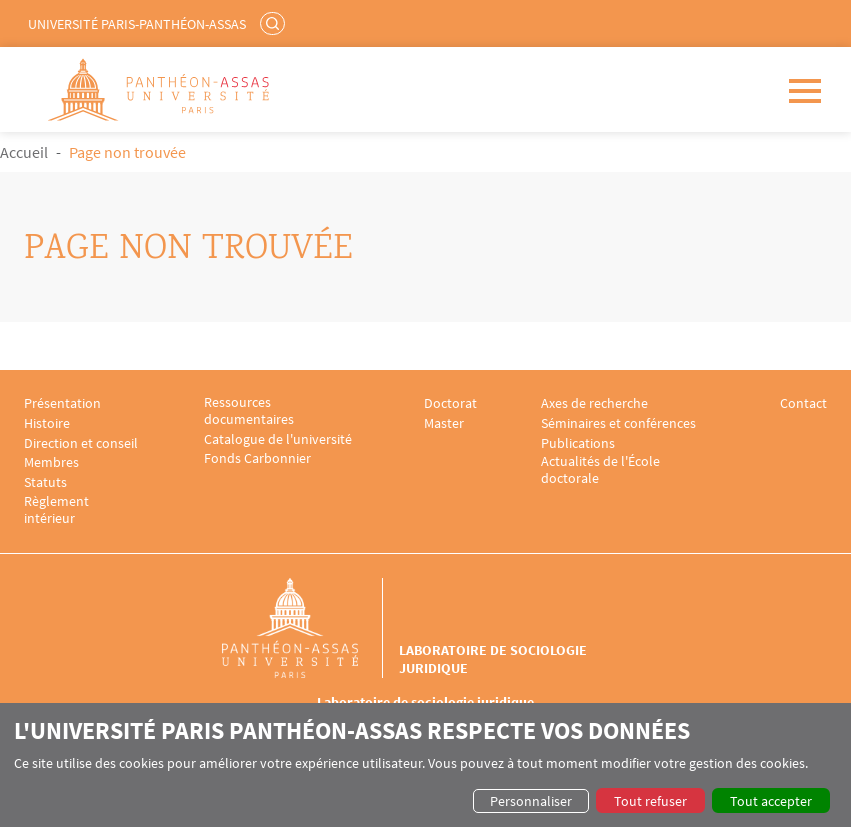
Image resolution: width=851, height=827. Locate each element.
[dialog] (425, 765)
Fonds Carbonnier (257, 458)
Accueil (24, 152)
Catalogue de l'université (278, 439)
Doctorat (450, 403)
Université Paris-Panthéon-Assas (137, 24)
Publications (578, 443)
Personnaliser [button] (531, 801)
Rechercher (275, 23)
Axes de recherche (594, 403)
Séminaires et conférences (618, 423)
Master (444, 423)
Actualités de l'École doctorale (600, 470)
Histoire (47, 423)
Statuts (45, 482)
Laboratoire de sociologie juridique (493, 659)
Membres (51, 462)
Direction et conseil (81, 443)
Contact (803, 403)
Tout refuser (650, 801)
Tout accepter (771, 801)
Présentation (62, 403)
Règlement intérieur (56, 510)
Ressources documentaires (249, 411)
